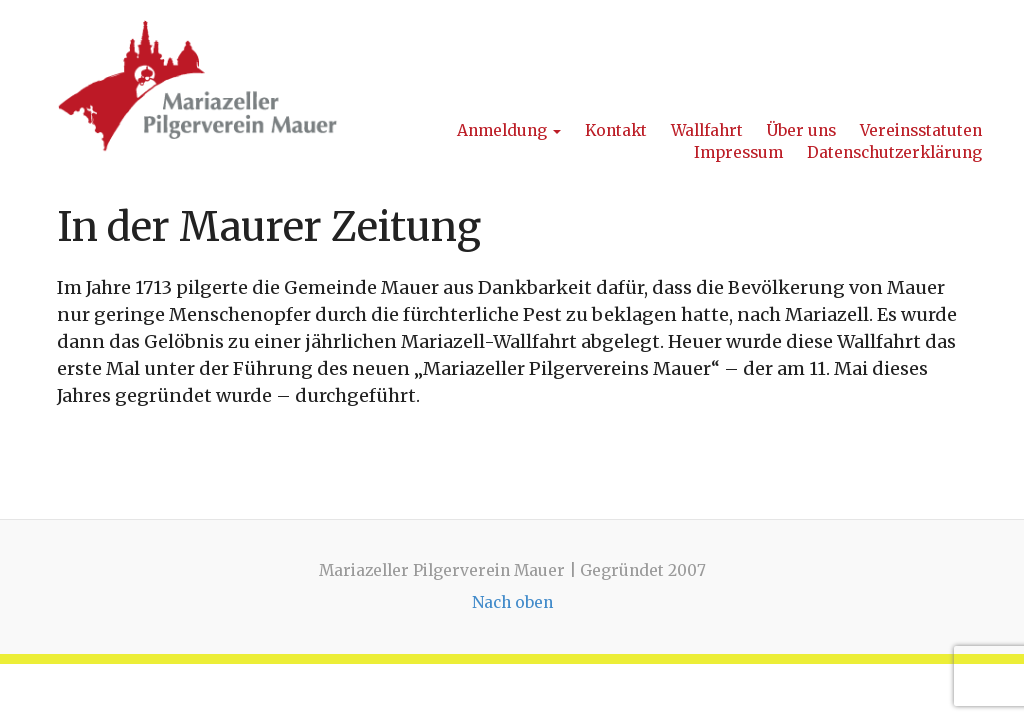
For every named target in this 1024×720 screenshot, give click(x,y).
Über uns (801, 130)
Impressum (738, 152)
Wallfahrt (707, 130)
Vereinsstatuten (921, 130)
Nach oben (512, 602)
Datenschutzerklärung (894, 152)
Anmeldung (509, 130)
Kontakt (616, 130)
